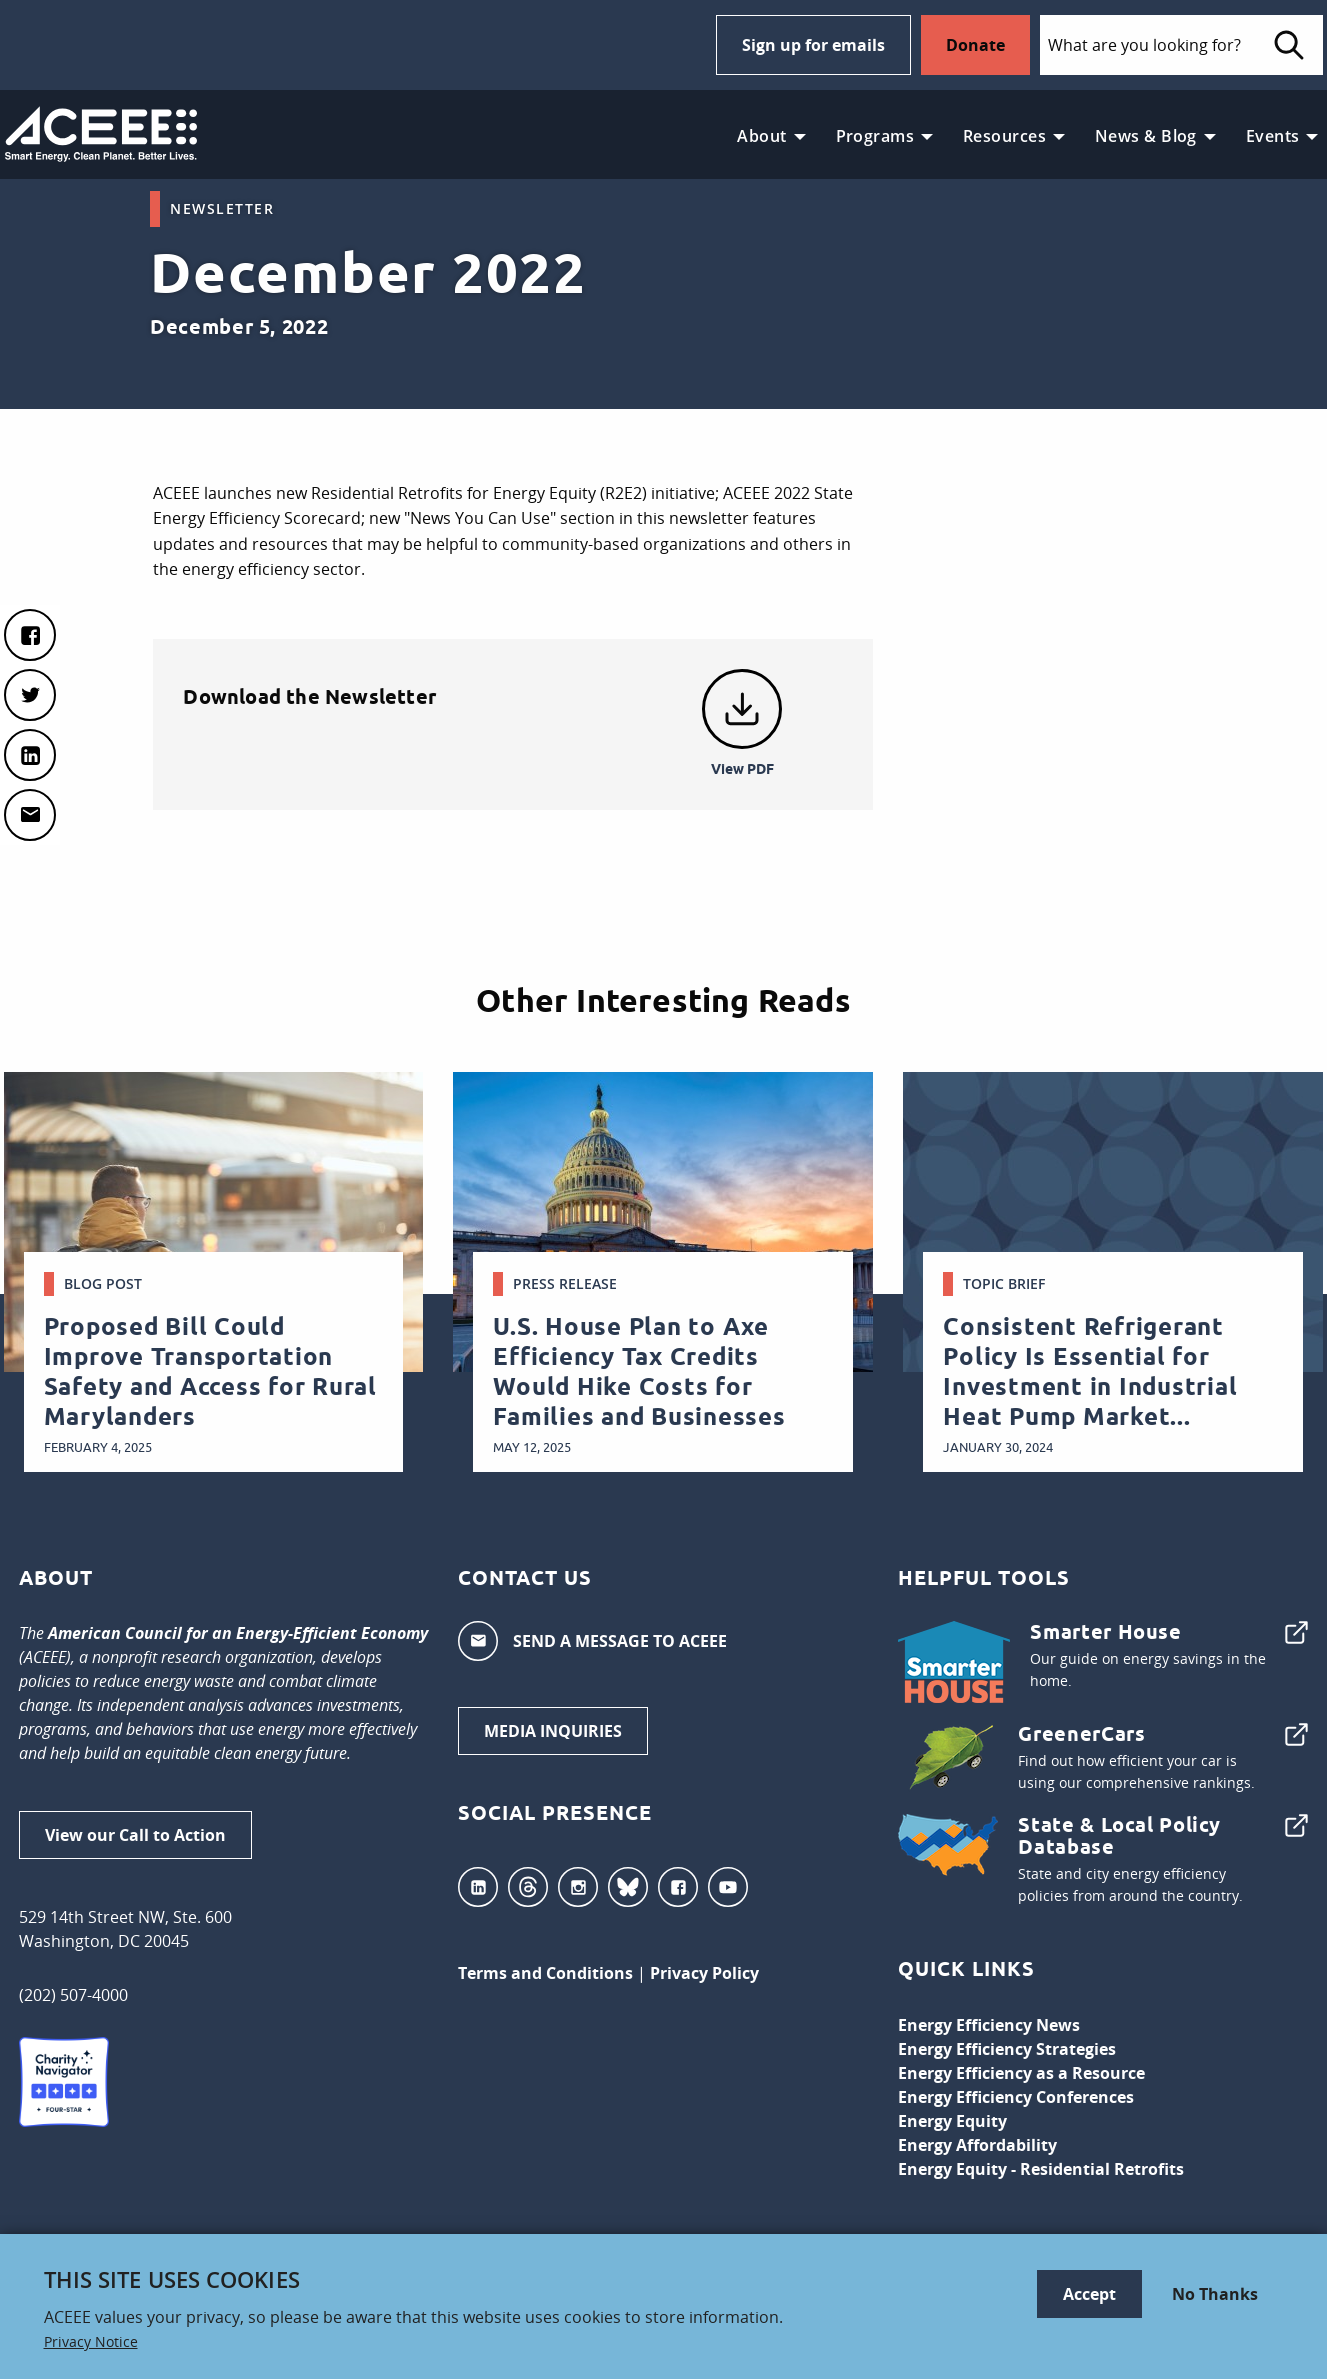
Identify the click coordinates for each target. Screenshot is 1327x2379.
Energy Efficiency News (989, 2025)
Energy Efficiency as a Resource (1021, 2073)
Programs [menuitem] (875, 136)
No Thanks (1215, 2294)
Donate (975, 45)
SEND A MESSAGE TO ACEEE (592, 1641)
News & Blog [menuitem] (1146, 136)
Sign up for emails (813, 45)
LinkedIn (478, 1887)
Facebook (678, 1887)
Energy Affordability (977, 2145)
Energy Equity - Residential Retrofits (1041, 2169)
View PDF (742, 769)
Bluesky (628, 1887)
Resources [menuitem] (1004, 136)
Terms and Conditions (545, 1973)
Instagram (578, 1887)
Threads (528, 1887)
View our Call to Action (135, 1835)
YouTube (728, 1887)
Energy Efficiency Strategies (1007, 2049)
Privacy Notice (91, 2342)
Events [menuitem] (1273, 136)
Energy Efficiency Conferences (1016, 2097)
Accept (1089, 2294)
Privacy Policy (704, 1973)
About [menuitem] (761, 136)
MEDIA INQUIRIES (553, 1731)
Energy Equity (952, 2121)
